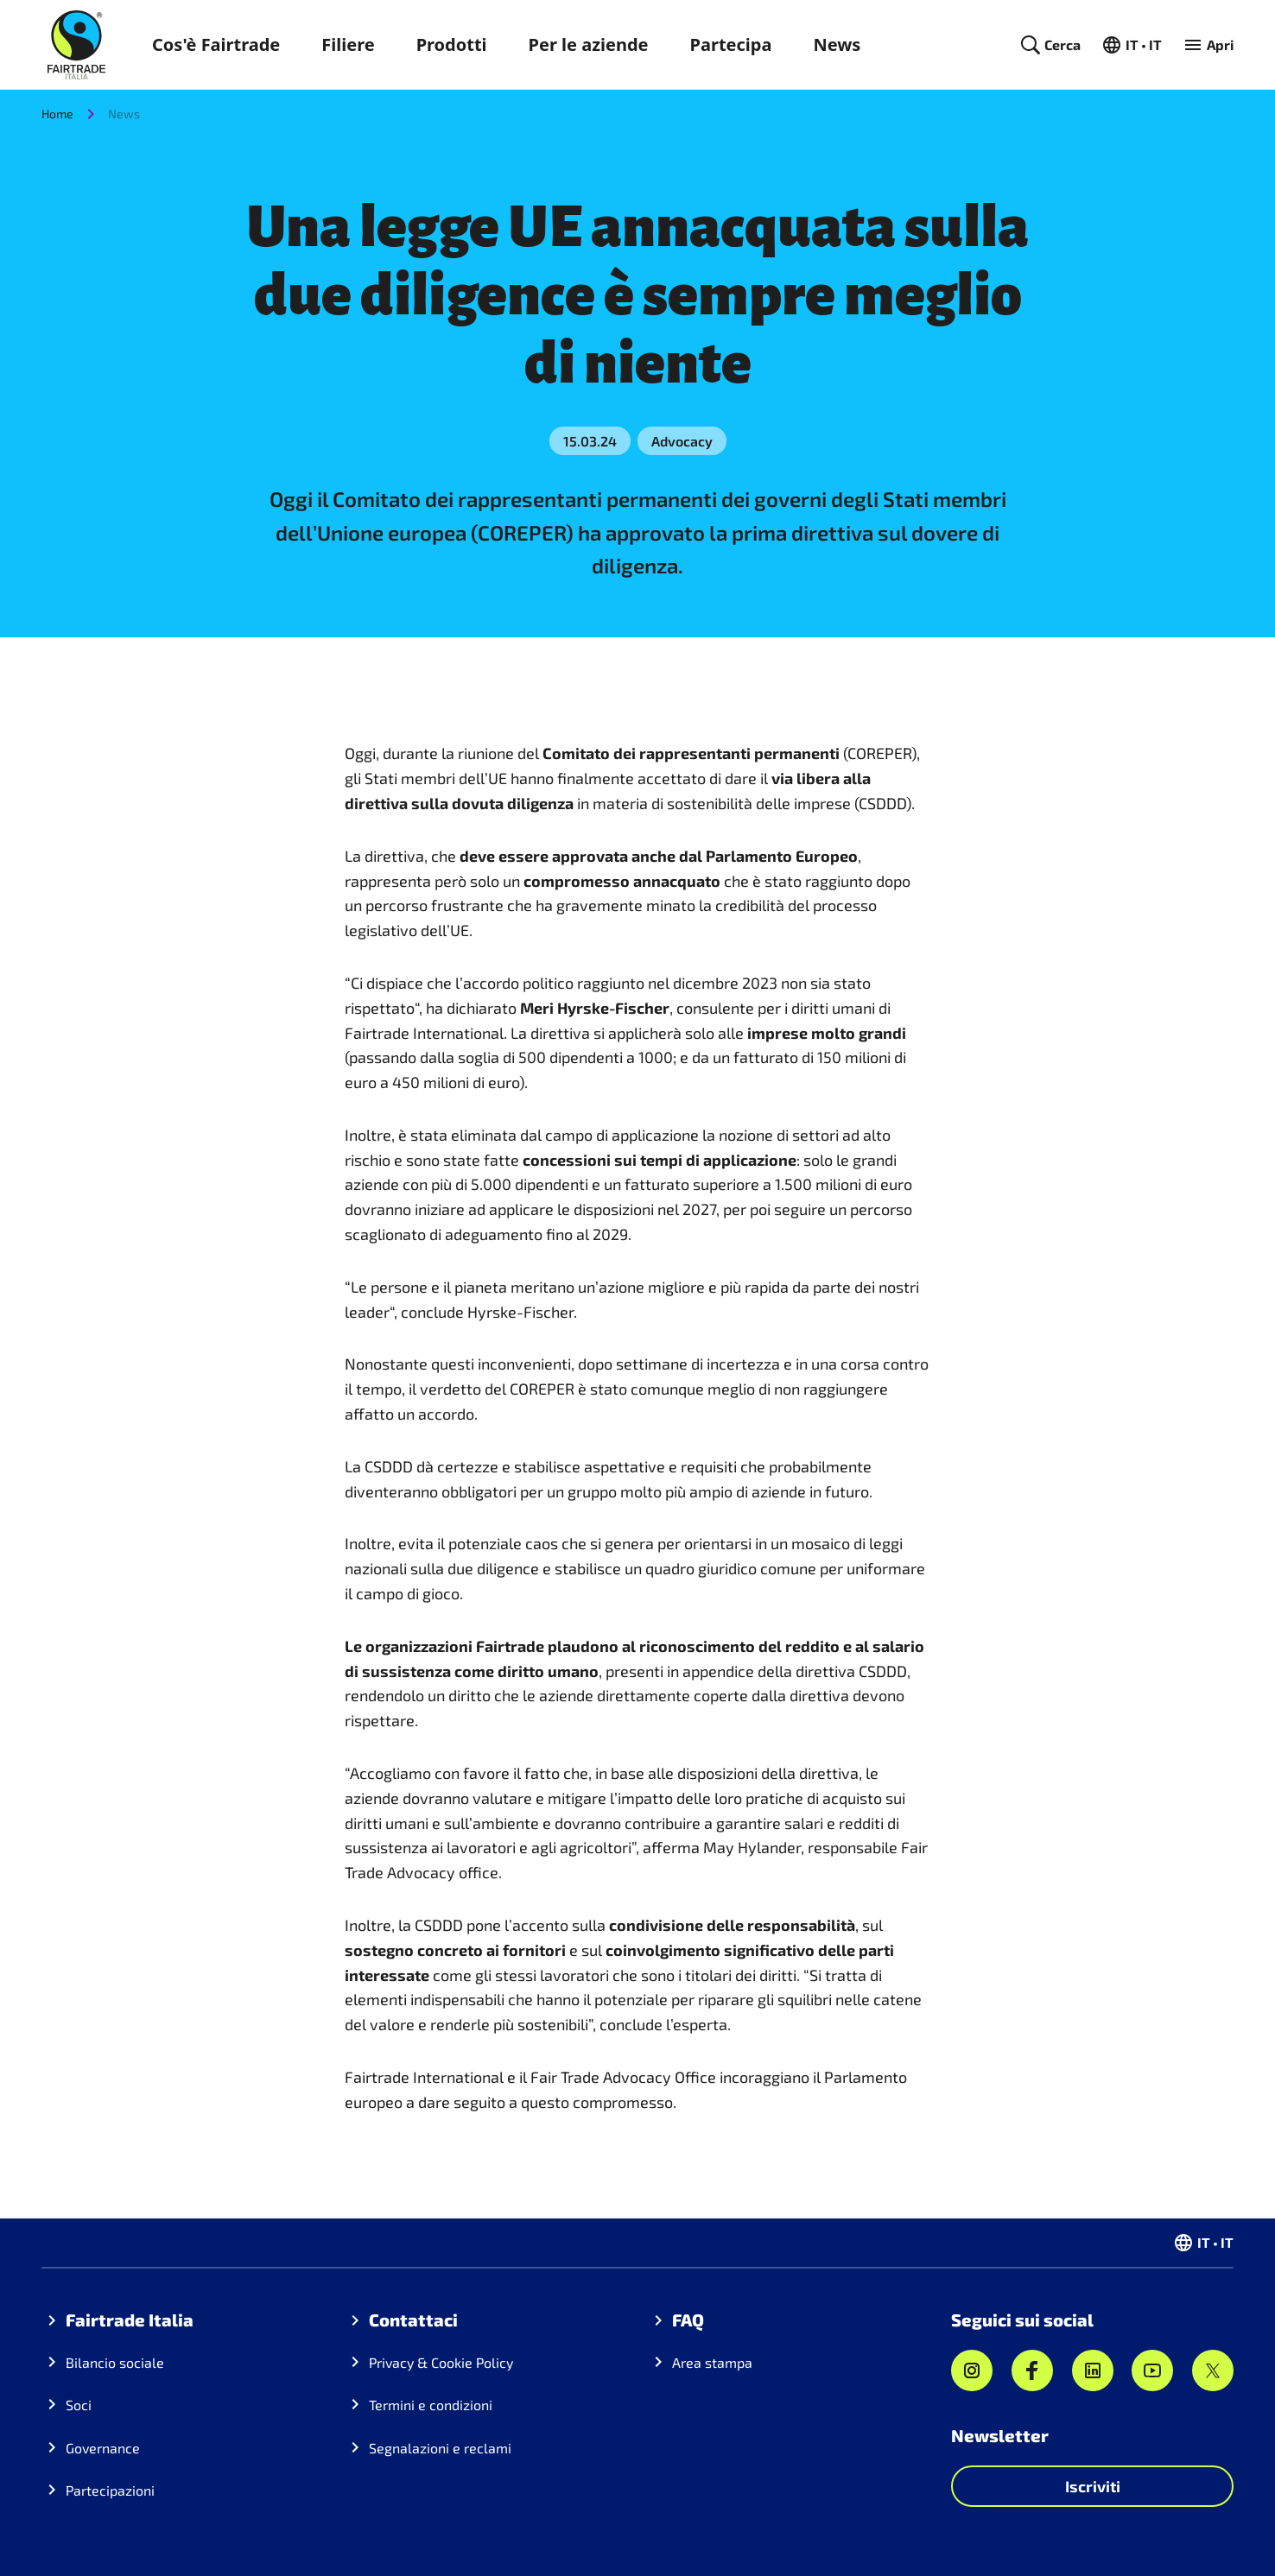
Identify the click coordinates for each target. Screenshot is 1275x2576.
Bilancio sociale (115, 2362)
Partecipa (731, 44)
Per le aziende (589, 44)
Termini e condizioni (430, 2404)
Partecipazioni (110, 2490)
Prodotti (451, 44)
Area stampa (712, 2362)
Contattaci (413, 2319)
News (836, 44)
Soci (79, 2404)
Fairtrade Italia (129, 2319)
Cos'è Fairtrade (216, 44)
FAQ (688, 2319)
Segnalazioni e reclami (440, 2448)
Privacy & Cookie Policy (441, 2362)
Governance (103, 2448)
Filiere (347, 44)
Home (57, 113)
